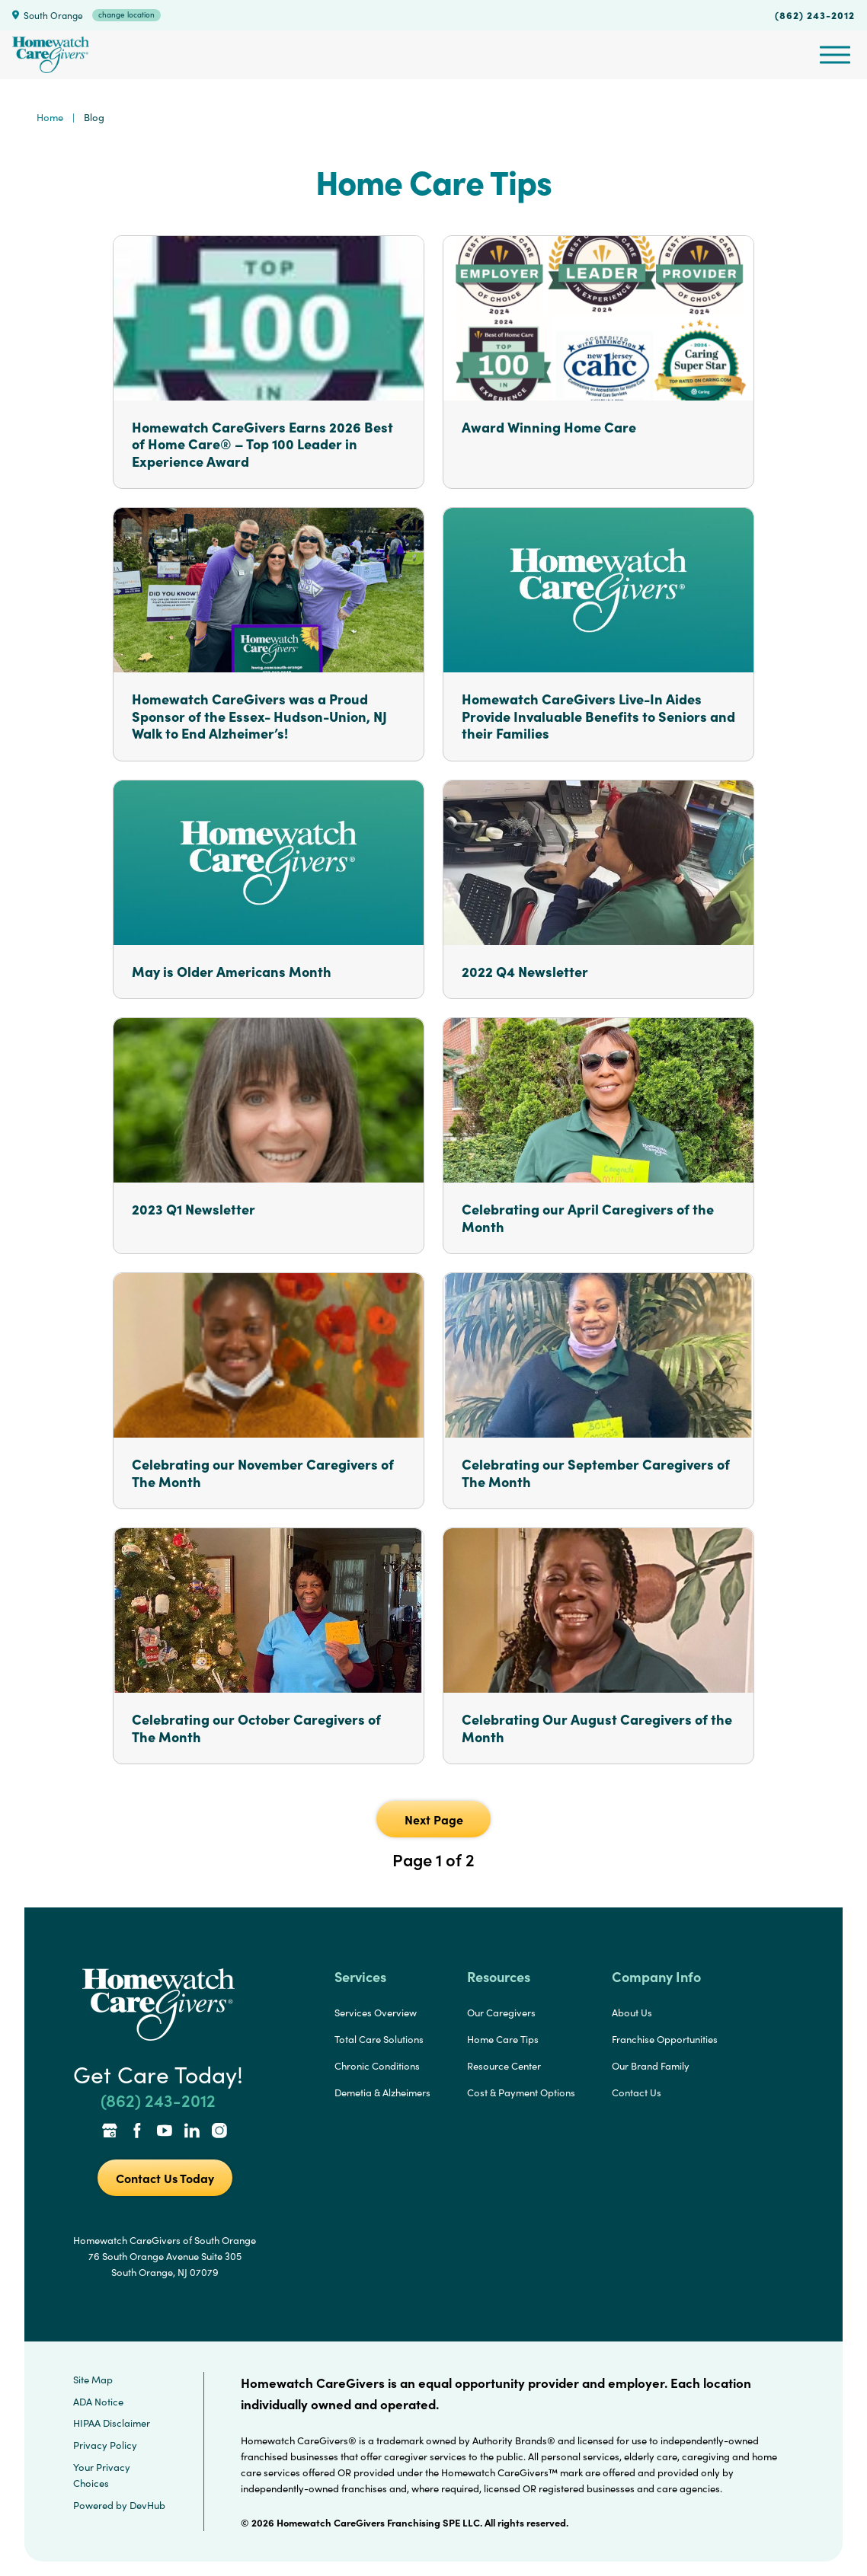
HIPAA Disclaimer (111, 2423)
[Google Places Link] (109, 2132)
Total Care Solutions (379, 2039)
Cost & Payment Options (521, 2092)
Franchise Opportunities (665, 2039)
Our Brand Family (650, 2066)
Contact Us (636, 2092)
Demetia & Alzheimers (382, 2092)
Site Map (93, 2379)
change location (126, 14)
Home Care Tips (503, 2039)
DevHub (147, 2505)
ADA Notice (98, 2401)
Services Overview (375, 2012)
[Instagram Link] (219, 2132)
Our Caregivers (501, 2012)
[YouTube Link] (164, 2132)
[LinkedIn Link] (192, 2132)
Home (50, 117)
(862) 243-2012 (815, 14)
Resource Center (504, 2066)
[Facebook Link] (137, 2132)
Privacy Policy (105, 2445)
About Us (632, 2012)
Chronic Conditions (377, 2066)
